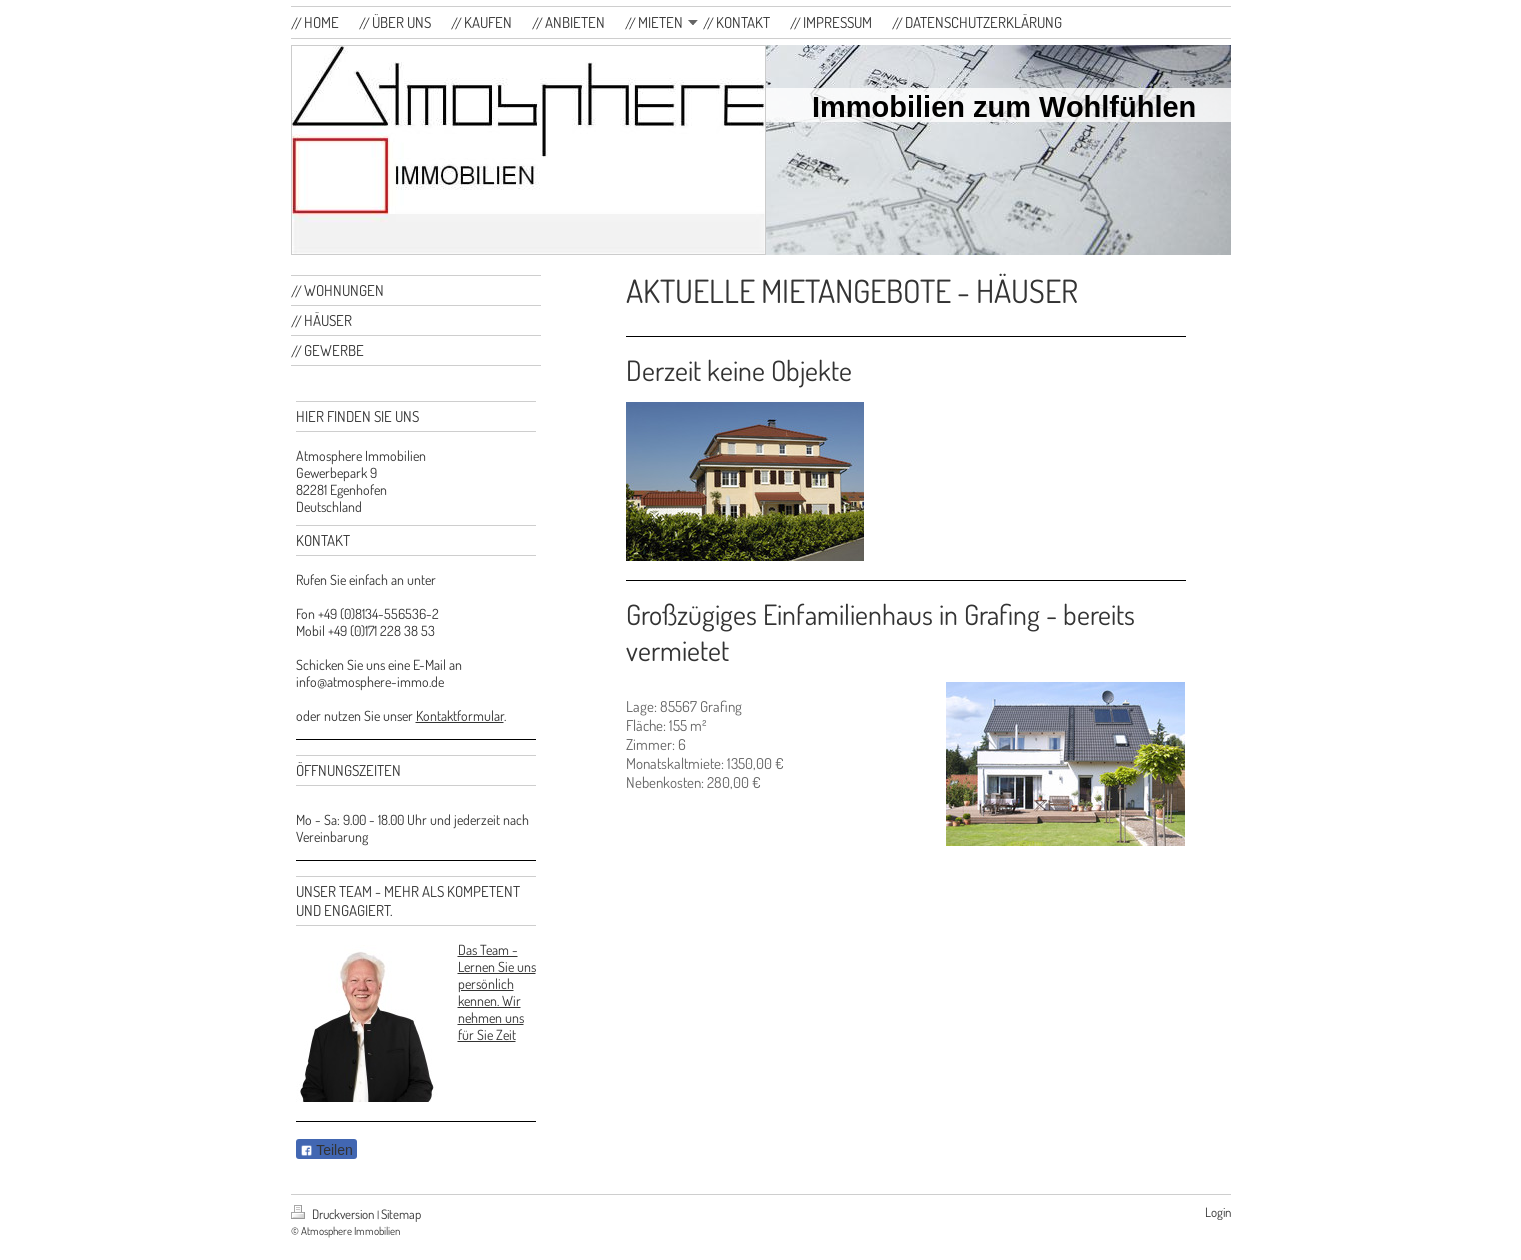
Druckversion (334, 1214)
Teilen (326, 1150)
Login (1218, 1212)
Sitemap (401, 1214)
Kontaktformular (460, 715)
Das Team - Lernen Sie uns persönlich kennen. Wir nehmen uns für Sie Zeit (497, 992)
